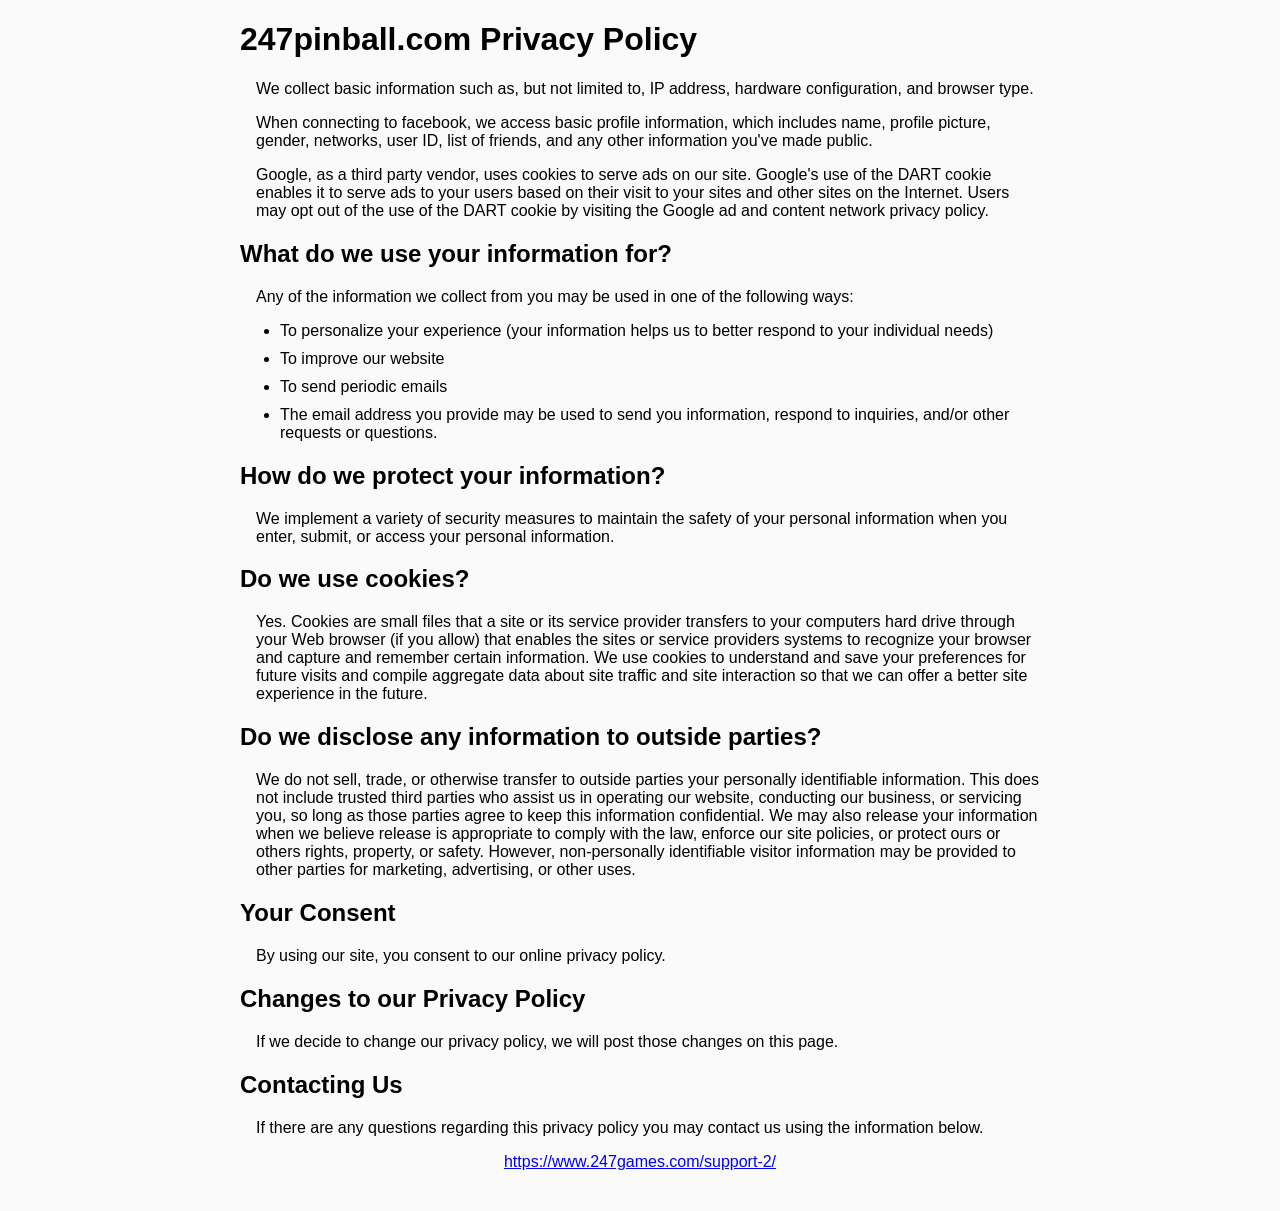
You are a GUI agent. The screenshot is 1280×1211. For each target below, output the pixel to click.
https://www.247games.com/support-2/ (640, 1161)
